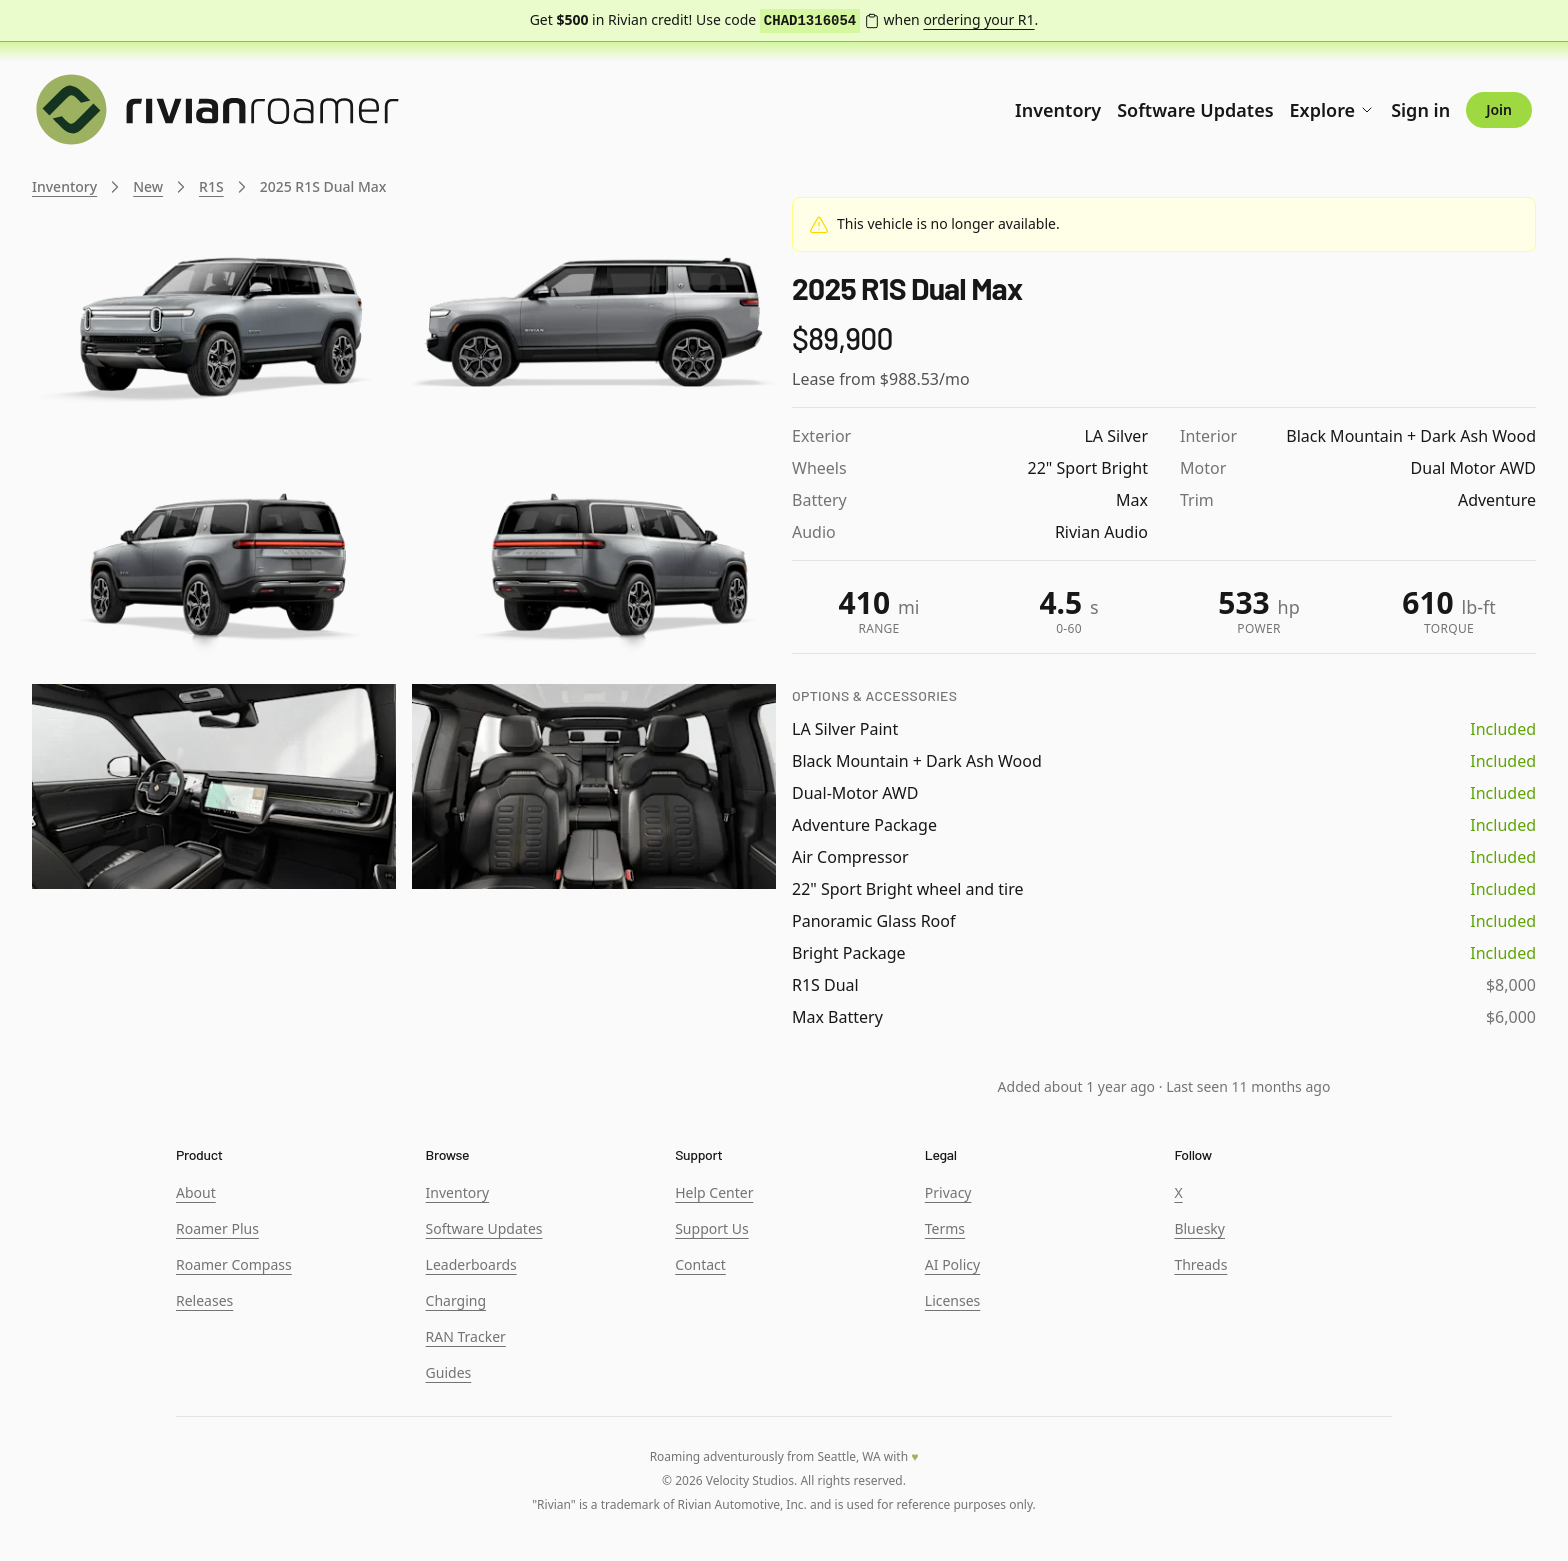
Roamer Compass (234, 1264)
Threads (1200, 1264)
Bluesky (1199, 1228)
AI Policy (952, 1264)
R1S (211, 186)
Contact (700, 1264)
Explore (1333, 110)
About (196, 1192)
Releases (204, 1300)
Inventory (1058, 110)
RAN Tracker (466, 1336)
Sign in (1420, 110)
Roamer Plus (217, 1228)
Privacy (948, 1192)
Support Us (711, 1228)
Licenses (953, 1300)
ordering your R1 (978, 19)
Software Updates (1195, 110)
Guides (449, 1372)
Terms (945, 1228)
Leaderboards (471, 1264)
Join (1499, 109)
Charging (456, 1300)
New (148, 186)
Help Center (714, 1192)
